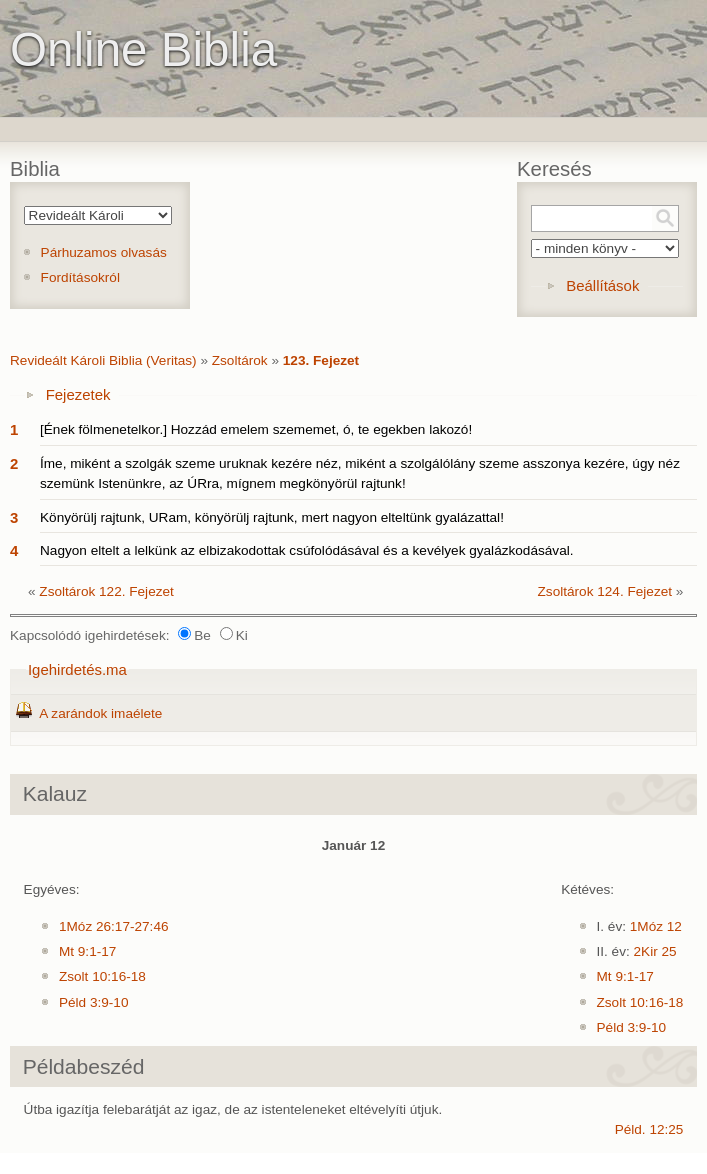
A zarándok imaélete (100, 713)
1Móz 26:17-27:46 (114, 926)
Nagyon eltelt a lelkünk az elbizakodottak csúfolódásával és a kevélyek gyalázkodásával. (307, 550)
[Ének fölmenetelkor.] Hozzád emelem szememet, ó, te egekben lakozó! (256, 429)
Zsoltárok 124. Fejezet (605, 591)
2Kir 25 (655, 951)
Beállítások (602, 285)
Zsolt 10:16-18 (102, 976)
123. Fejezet (321, 360)
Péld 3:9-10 (94, 1002)
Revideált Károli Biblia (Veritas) (103, 360)
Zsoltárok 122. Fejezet (106, 591)
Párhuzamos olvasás (104, 252)
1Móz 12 (656, 926)
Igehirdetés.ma (77, 669)
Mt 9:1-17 (87, 951)
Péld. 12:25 (649, 1129)
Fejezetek (78, 394)
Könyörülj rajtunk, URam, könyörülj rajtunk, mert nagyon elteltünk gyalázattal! (272, 517)
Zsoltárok (240, 360)
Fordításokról (80, 277)
